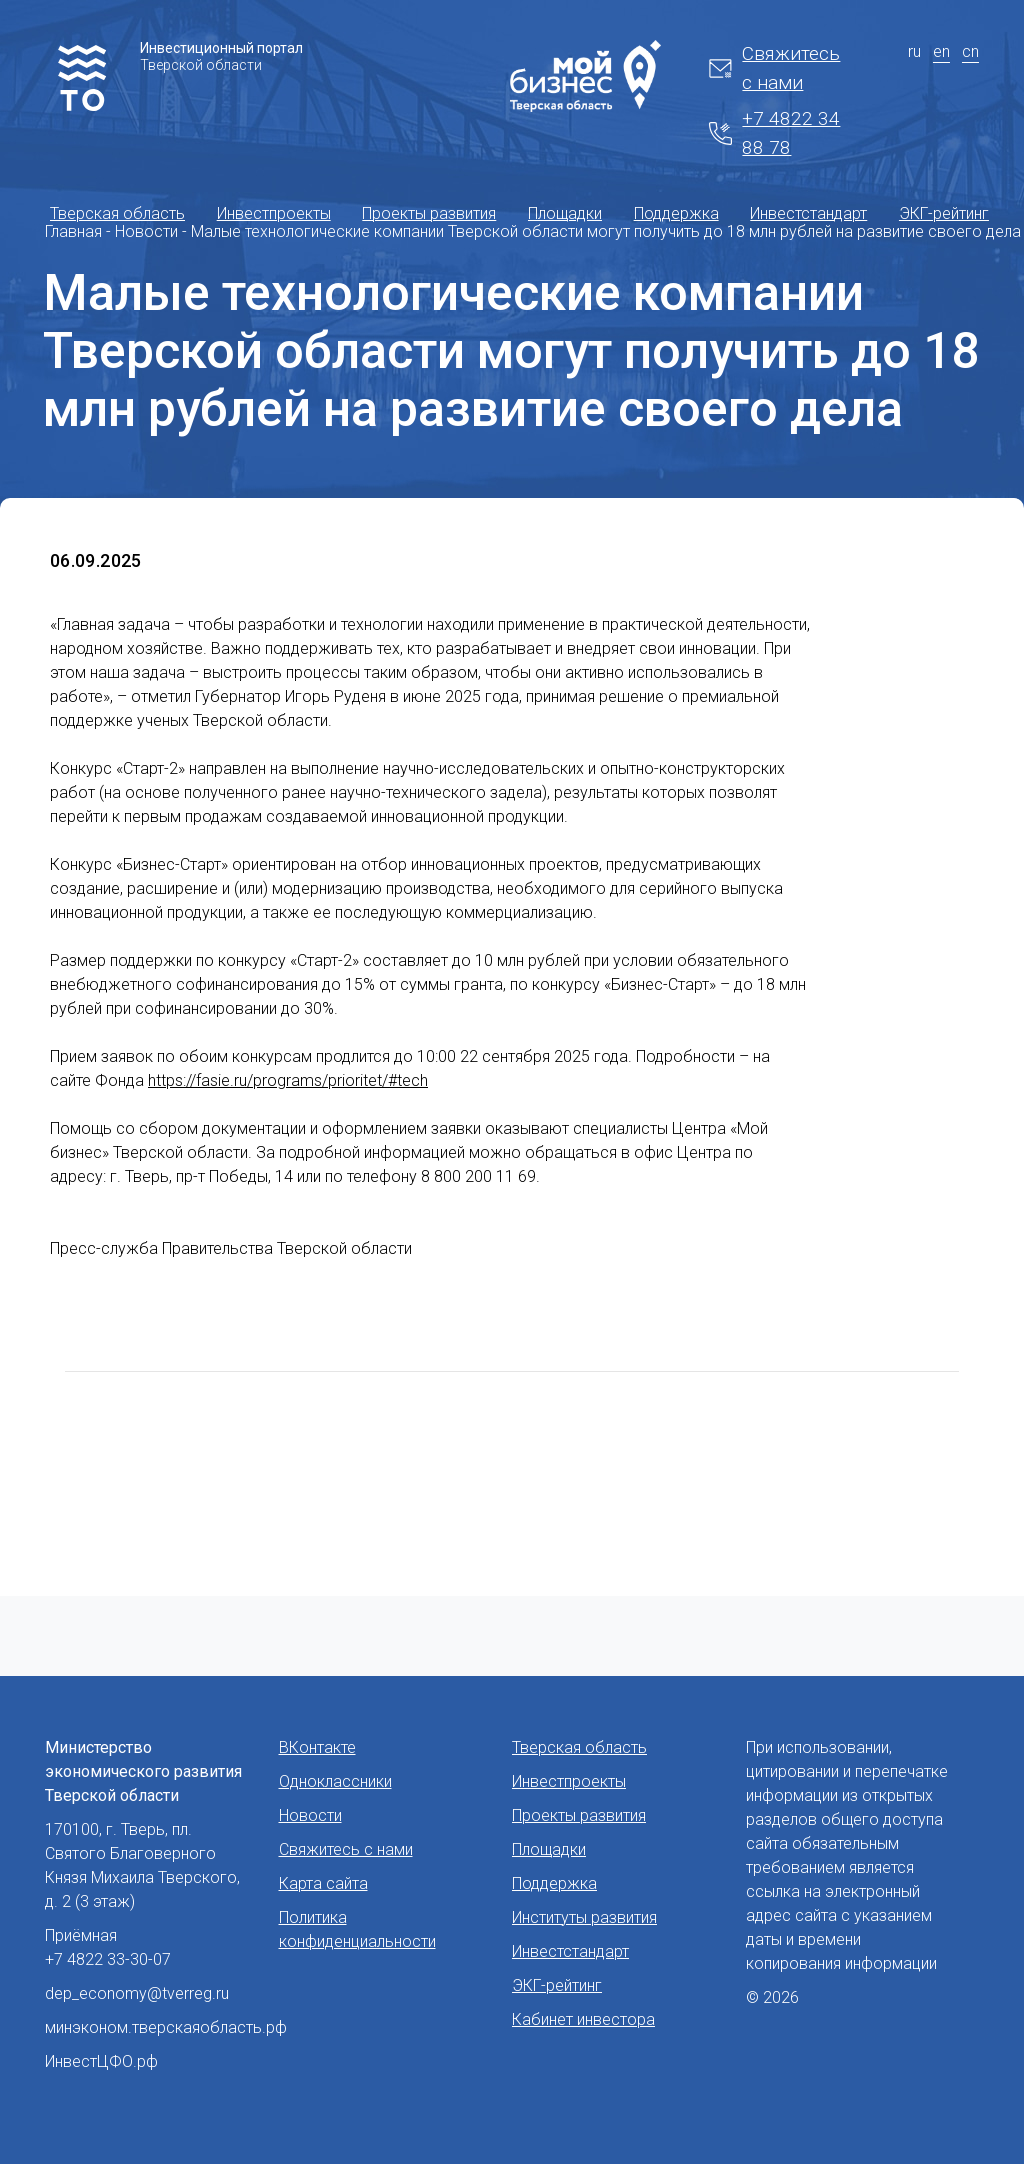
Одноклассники (335, 1781)
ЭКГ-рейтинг (944, 213)
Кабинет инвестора (583, 2019)
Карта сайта (323, 1883)
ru (914, 51)
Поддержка (676, 213)
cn (970, 51)
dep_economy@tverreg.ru (137, 1993)
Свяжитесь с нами (774, 68)
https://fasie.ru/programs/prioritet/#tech (288, 1080)
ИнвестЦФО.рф (101, 2061)
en (941, 51)
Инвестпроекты (274, 213)
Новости (310, 1815)
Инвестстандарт (808, 213)
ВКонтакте (317, 1747)
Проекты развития (429, 213)
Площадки (565, 213)
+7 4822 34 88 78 (774, 133)
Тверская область (117, 213)
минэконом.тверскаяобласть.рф (166, 2027)
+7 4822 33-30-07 (108, 1959)
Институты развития (584, 1917)
